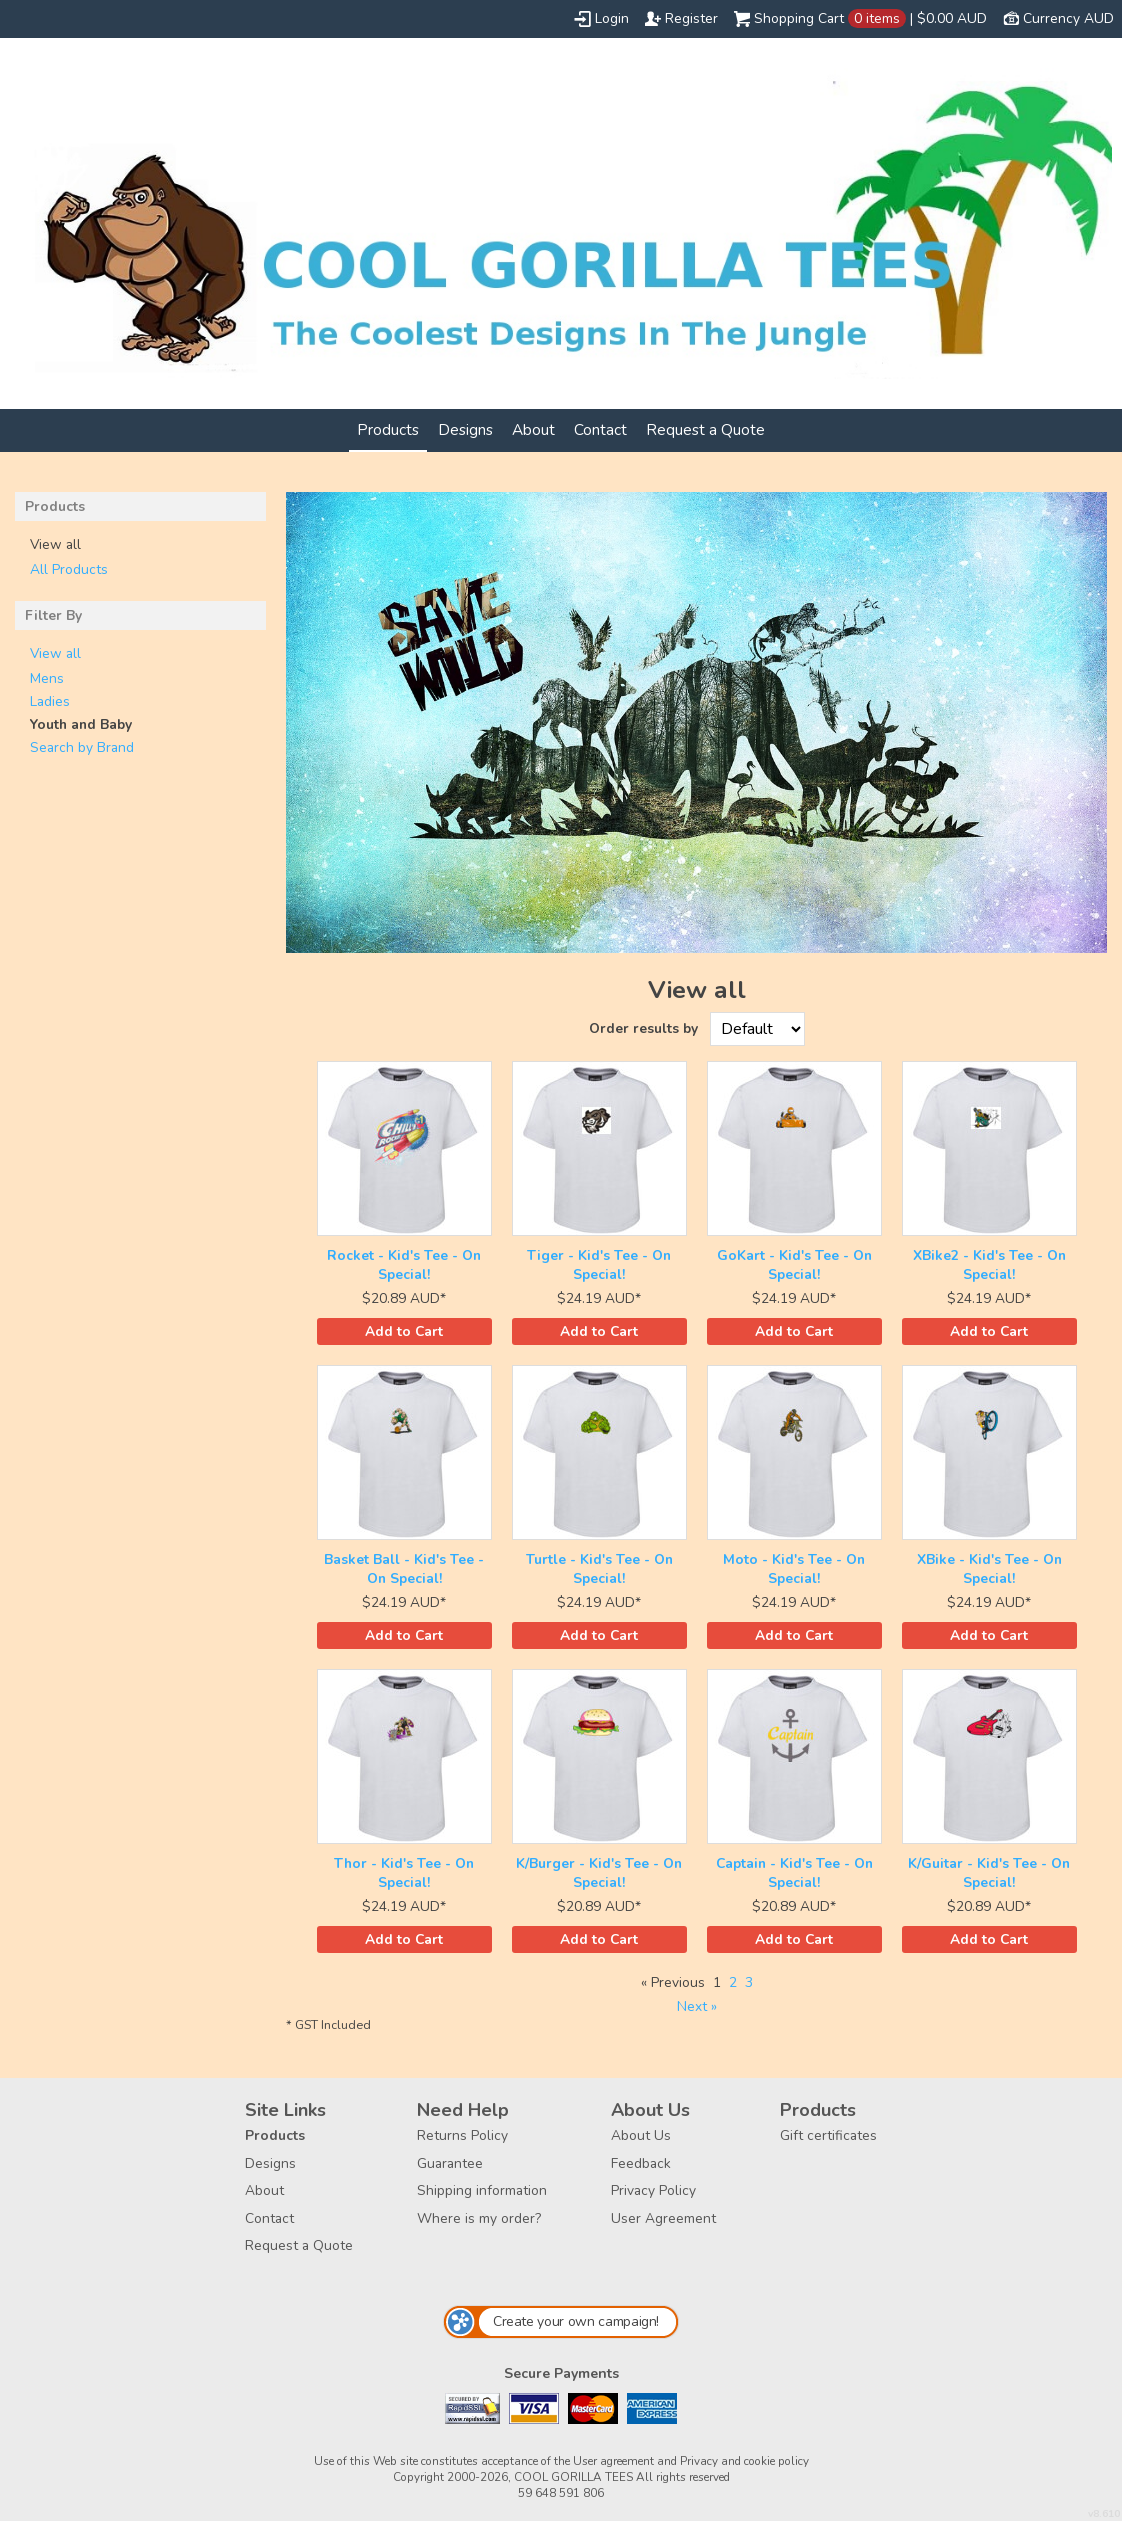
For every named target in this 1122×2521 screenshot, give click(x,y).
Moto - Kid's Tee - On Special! (794, 1569)
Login (612, 18)
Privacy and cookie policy (744, 2461)
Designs (465, 429)
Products (388, 429)
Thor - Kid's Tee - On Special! (404, 1873)
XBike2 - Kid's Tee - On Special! (989, 1265)
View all (55, 653)
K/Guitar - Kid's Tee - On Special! (989, 1873)
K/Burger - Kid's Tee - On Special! (599, 1873)
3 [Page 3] (749, 1982)
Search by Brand (82, 747)
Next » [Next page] (697, 2006)
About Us (641, 2135)
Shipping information (482, 2190)
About (533, 429)
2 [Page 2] (733, 1982)
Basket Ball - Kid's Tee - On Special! (404, 1569)
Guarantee (450, 2163)
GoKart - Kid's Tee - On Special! (794, 1265)
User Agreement (663, 2218)
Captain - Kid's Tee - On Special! (794, 1873)
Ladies (50, 701)
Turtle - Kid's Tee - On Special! (599, 1569)
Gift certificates (828, 2135)
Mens (47, 678)
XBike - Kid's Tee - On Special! (989, 1569)
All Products (69, 569)
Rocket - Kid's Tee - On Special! (404, 1265)
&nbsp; (404, 1148)
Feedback (641, 2163)
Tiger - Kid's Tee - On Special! (599, 1265)
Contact (600, 429)
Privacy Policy (653, 2190)
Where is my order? (479, 2218)
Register (691, 18)
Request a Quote (705, 429)
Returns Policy (462, 2135)
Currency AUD (1068, 18)
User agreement (613, 2461)
